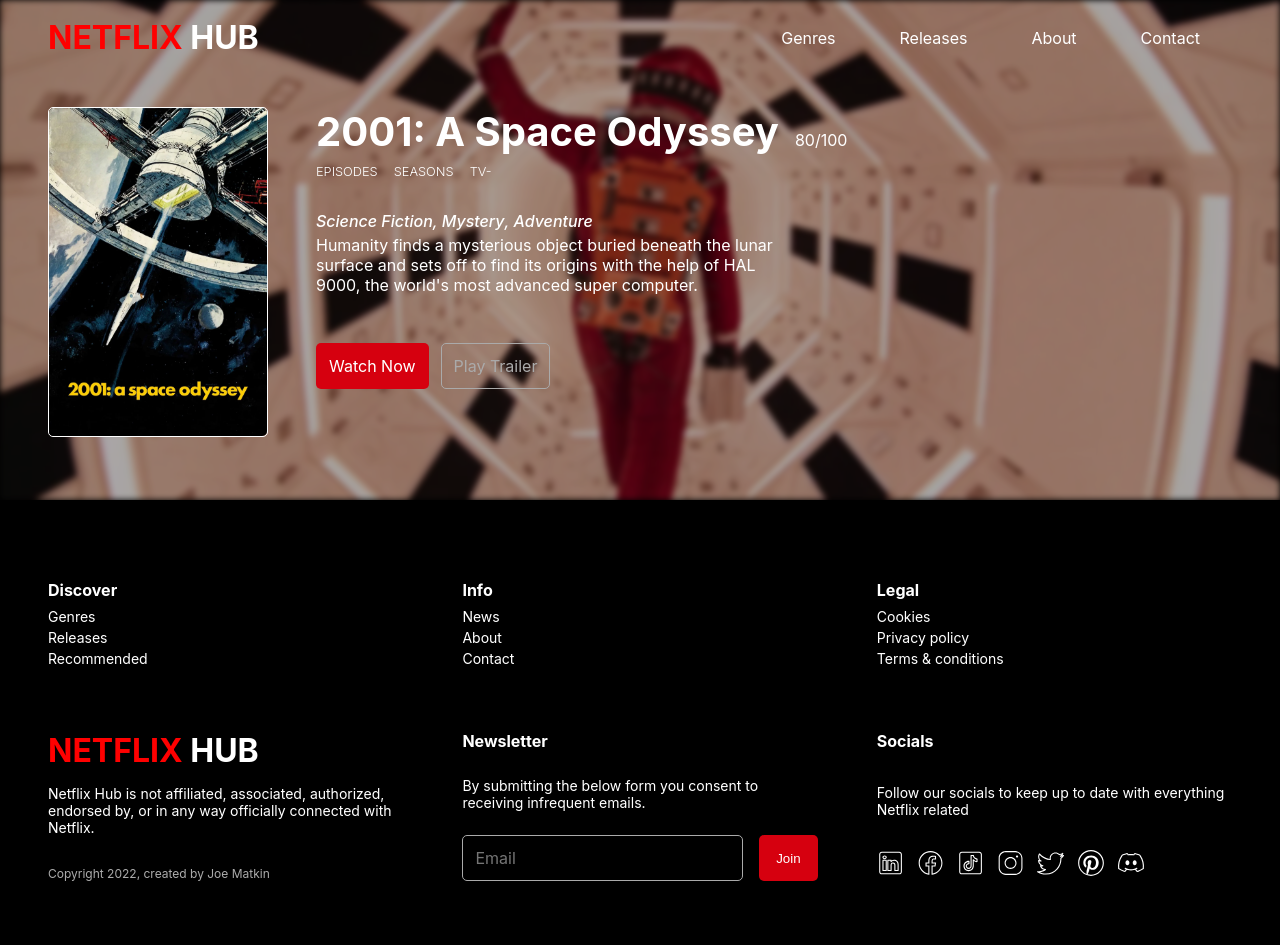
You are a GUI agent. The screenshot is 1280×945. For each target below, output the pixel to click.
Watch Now (372, 366)
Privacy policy (923, 637)
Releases (934, 38)
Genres (808, 38)
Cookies (904, 616)
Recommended (98, 658)
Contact (1170, 38)
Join (788, 858)
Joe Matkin (238, 873)
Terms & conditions (940, 658)
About (1053, 38)
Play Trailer (496, 366)
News (480, 616)
